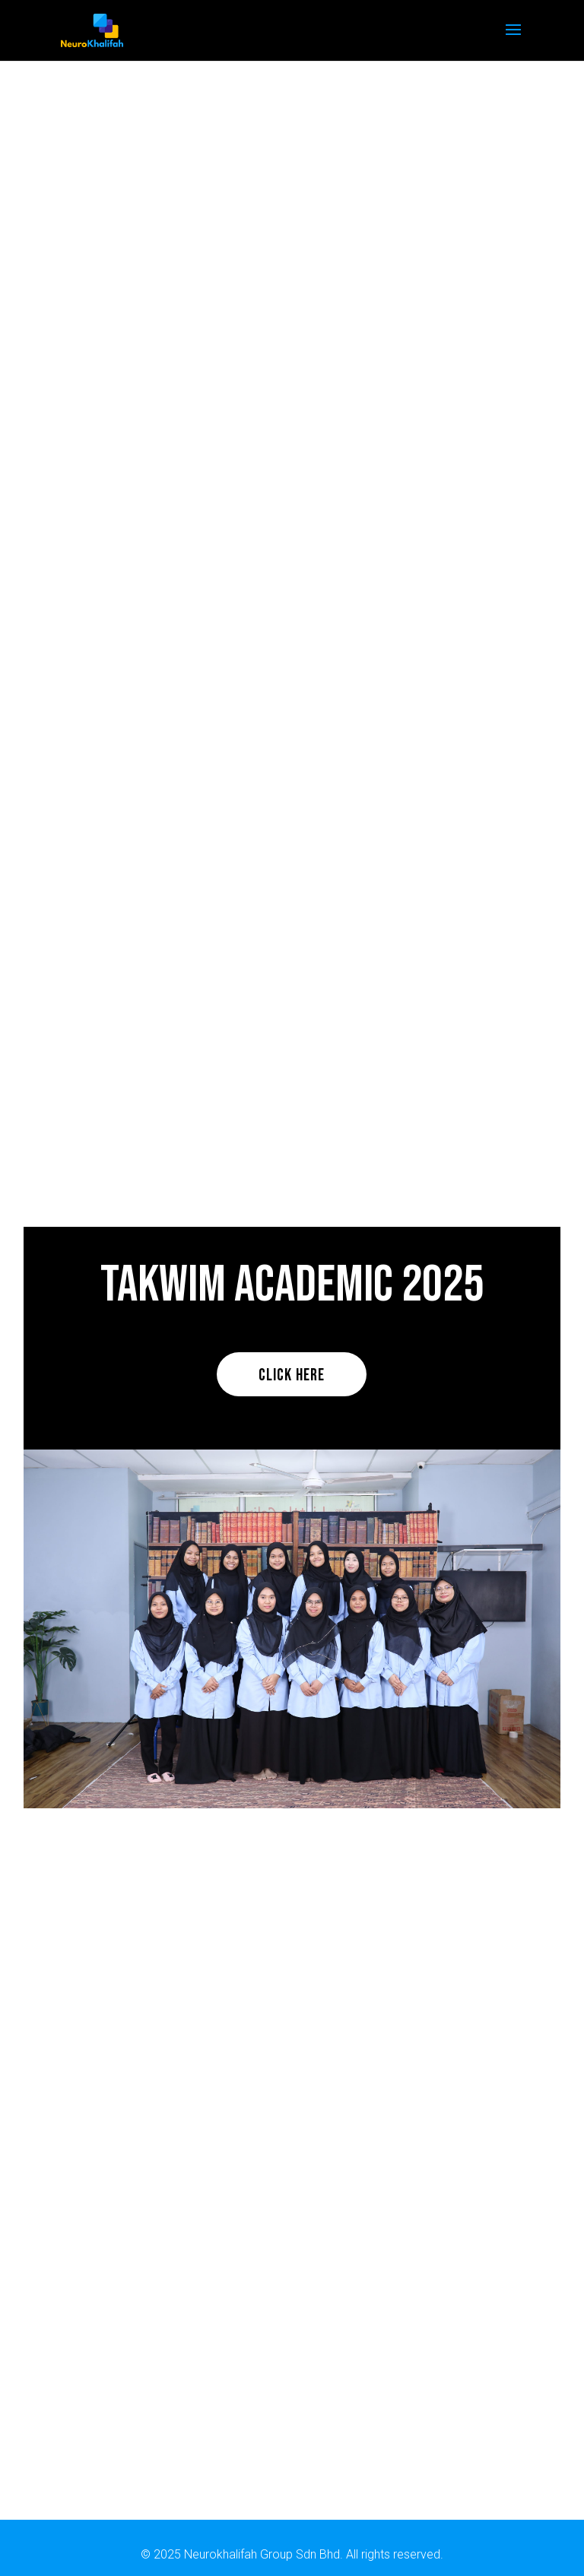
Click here (292, 1375)
